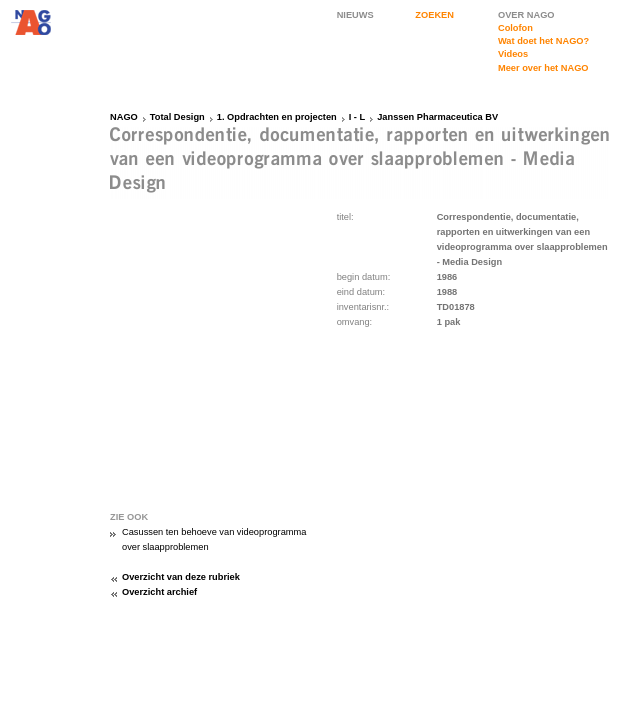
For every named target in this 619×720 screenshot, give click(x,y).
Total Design (177, 117)
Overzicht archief (159, 592)
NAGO (124, 117)
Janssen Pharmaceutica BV (437, 117)
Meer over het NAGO (543, 68)
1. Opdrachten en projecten (277, 117)
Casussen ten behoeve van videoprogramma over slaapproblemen (214, 539)
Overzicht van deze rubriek (181, 577)
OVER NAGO (526, 15)
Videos (513, 54)
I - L (357, 117)
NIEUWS (355, 15)
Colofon (515, 28)
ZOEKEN (434, 15)
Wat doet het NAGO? (543, 41)
